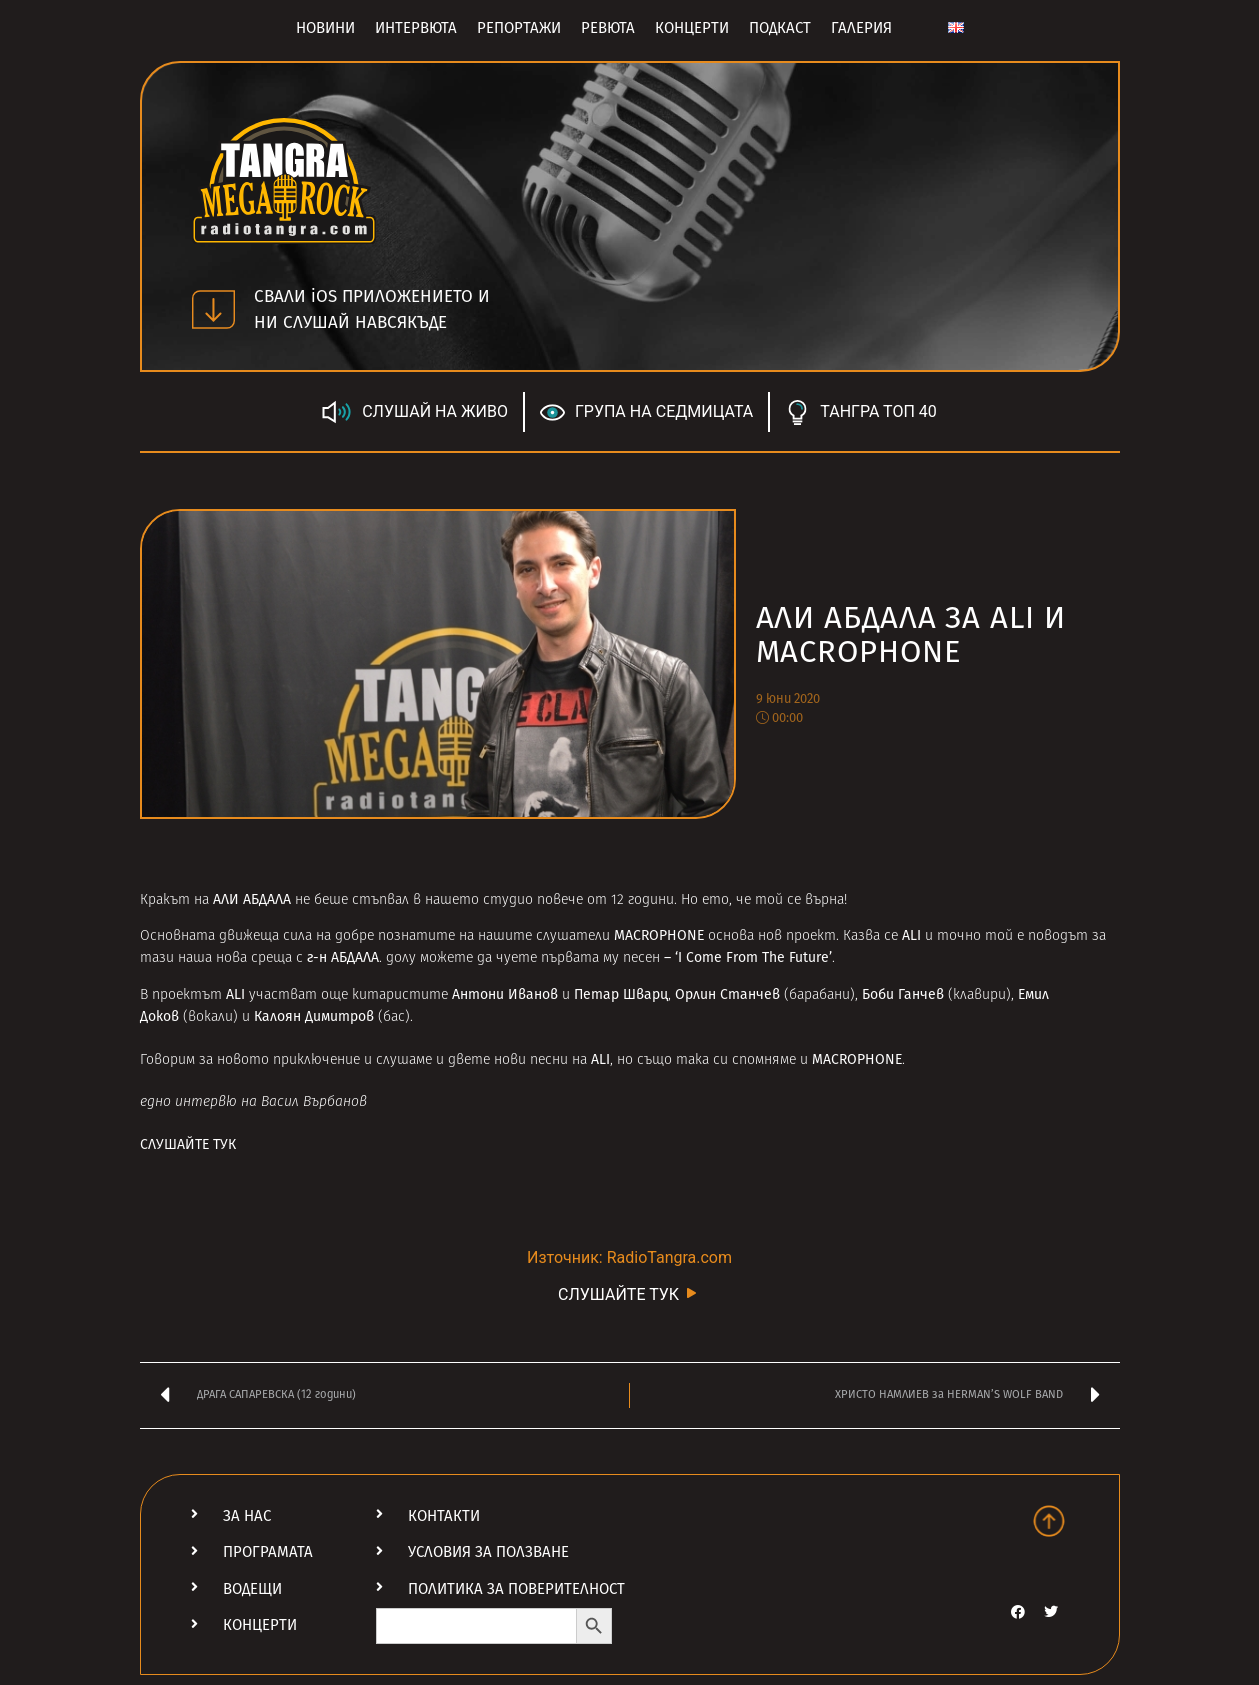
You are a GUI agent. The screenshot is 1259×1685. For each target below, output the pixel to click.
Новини (325, 28)
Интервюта (416, 28)
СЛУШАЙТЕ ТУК (190, 1144)
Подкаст (780, 28)
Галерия (861, 28)
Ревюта (608, 28)
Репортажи (519, 28)
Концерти (692, 28)
